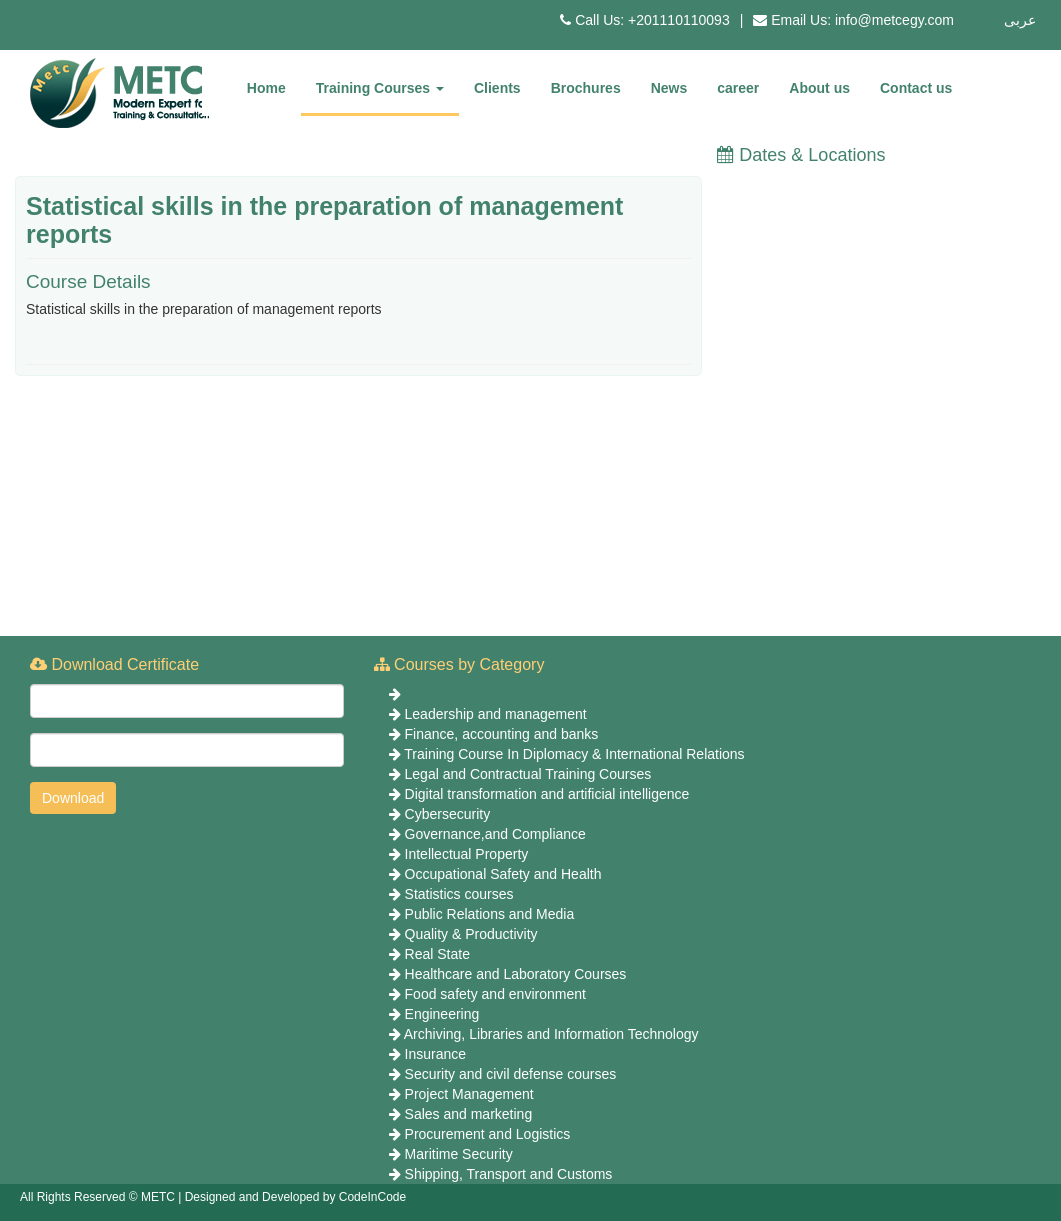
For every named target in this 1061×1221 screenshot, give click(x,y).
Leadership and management (496, 714)
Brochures (586, 88)
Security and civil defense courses (511, 1074)
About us (819, 88)
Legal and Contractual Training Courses (528, 774)
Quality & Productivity (471, 934)
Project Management (469, 1094)
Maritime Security (459, 1154)
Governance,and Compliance (495, 834)
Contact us (916, 88)
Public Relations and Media (490, 914)
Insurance (435, 1054)
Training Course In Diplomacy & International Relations (574, 754)
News (669, 88)
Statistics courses (459, 894)
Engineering (442, 1014)
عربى (1020, 20)
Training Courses (380, 88)
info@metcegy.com (894, 20)
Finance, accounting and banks (502, 734)
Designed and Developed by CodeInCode (296, 1197)
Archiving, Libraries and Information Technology (551, 1034)
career (738, 88)
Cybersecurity (448, 814)
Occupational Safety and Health (503, 874)
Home (266, 88)
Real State (437, 954)
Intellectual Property (467, 854)
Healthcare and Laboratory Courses (516, 974)
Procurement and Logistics (488, 1134)
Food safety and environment (495, 994)
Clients (497, 88)
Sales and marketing (469, 1114)
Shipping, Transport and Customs (509, 1174)
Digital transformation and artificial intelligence (547, 794)
